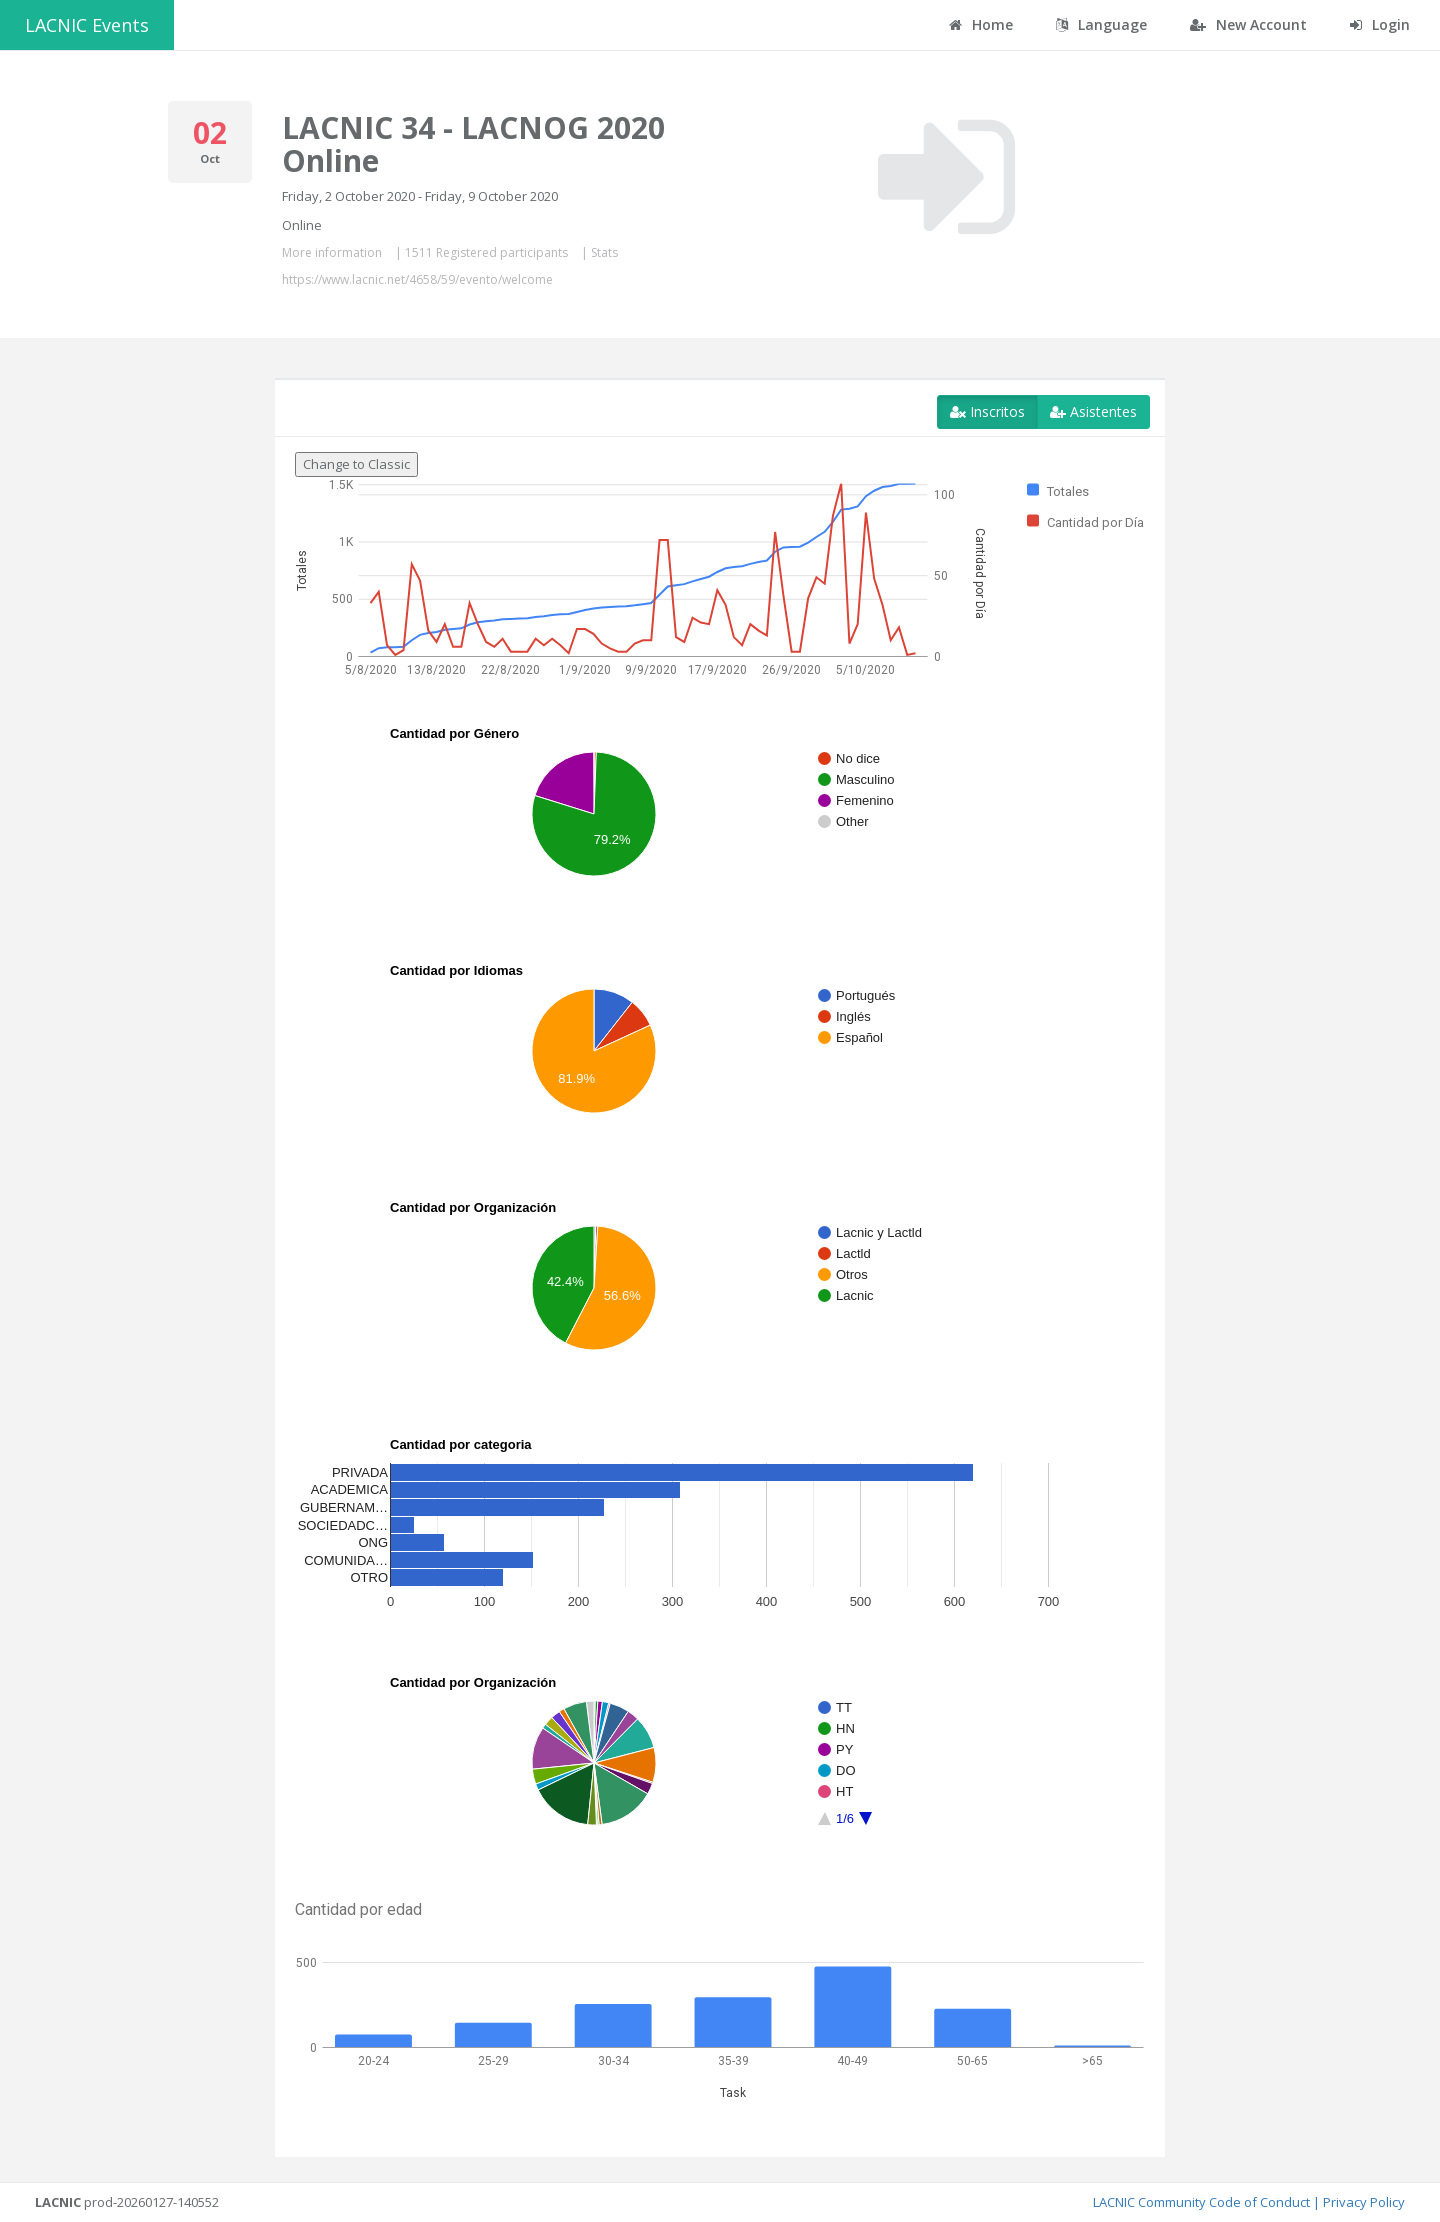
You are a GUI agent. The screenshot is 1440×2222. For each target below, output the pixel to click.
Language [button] (1101, 24)
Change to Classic (356, 464)
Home (981, 24)
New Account (1248, 24)
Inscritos (987, 411)
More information (332, 252)
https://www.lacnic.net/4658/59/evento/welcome (417, 279)
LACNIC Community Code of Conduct (1201, 2202)
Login (1380, 24)
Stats (604, 252)
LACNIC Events (87, 25)
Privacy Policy (1364, 2202)
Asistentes (1093, 411)
